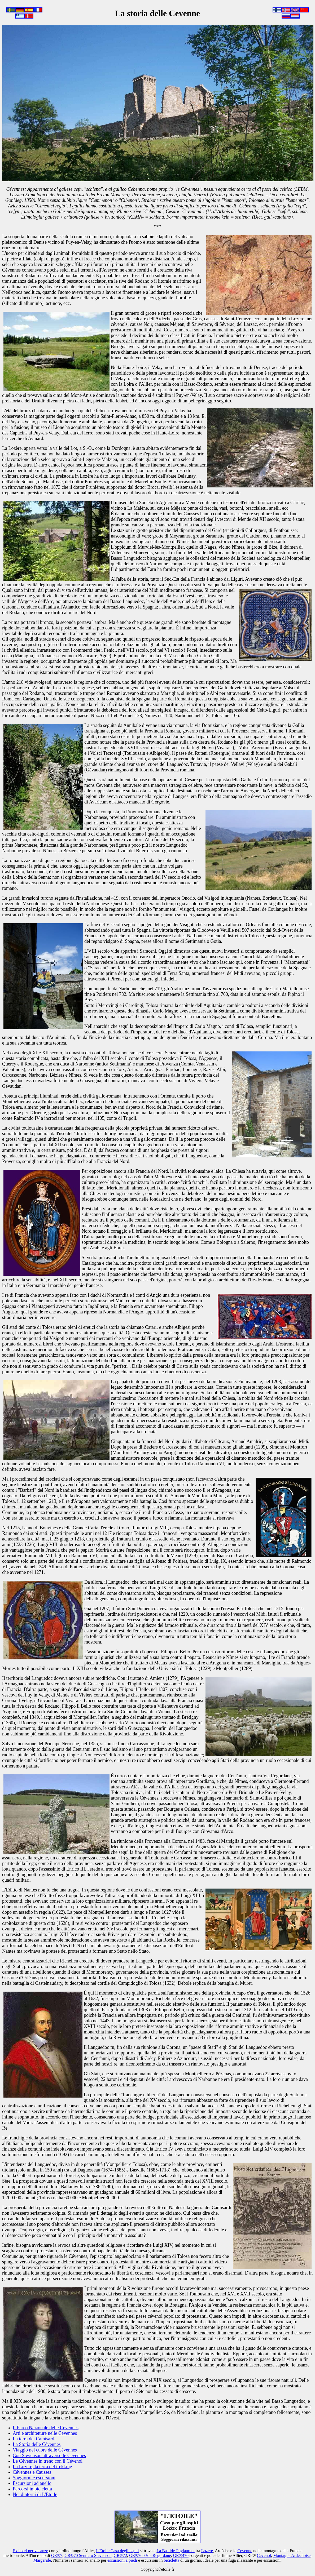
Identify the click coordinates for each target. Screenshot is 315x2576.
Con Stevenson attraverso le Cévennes (49, 2455)
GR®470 (181, 2555)
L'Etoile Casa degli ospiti (117, 2550)
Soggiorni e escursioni (34, 2477)
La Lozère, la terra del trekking (42, 2466)
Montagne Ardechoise (291, 2555)
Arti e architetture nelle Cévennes (45, 2433)
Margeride (42, 2560)
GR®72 (120, 2555)
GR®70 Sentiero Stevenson (87, 2555)
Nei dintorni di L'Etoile (35, 2494)
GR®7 (56, 2555)
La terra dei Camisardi (34, 2438)
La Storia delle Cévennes (36, 2444)
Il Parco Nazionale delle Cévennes (45, 2427)
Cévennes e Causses (32, 2472)
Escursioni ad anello (32, 2483)
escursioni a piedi (122, 2560)
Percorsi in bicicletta (32, 2488)
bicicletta (171, 2560)
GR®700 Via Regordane (150, 2555)
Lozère (207, 2550)
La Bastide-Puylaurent (175, 2550)
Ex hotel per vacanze (30, 2550)
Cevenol (264, 2555)
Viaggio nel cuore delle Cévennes (45, 2450)
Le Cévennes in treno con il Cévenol (47, 2461)
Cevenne (244, 2550)
